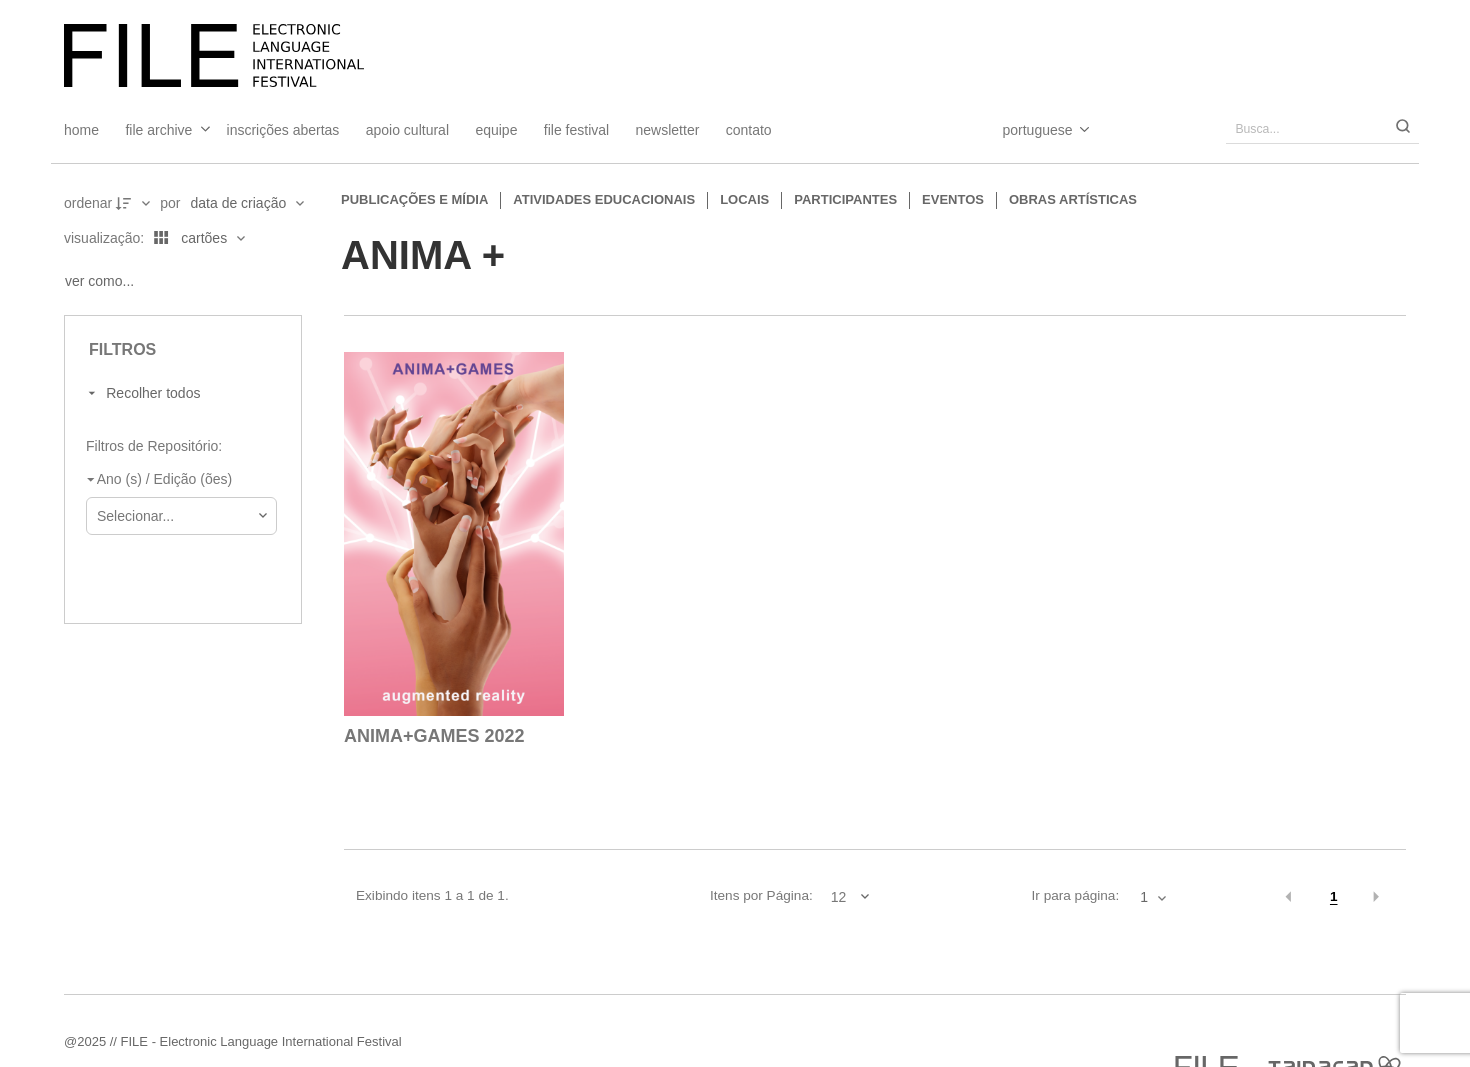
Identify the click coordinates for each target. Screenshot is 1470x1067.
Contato (749, 130)
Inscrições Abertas (283, 130)
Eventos (953, 199)
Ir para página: (1076, 895)
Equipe (496, 130)
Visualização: (106, 238)
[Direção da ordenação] (135, 203)
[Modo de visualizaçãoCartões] (196, 238)
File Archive (158, 130)
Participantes (845, 199)
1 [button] (1334, 896)
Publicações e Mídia (414, 199)
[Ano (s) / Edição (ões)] (177, 480)
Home (81, 130)
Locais (744, 199)
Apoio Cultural (407, 130)
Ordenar (88, 203)
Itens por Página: (761, 895)
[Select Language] (1026, 130)
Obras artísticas (1073, 199)
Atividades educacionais (604, 199)
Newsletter (668, 130)
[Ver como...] (104, 281)
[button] (1289, 897)
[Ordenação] (247, 203)
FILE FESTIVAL (576, 130)
